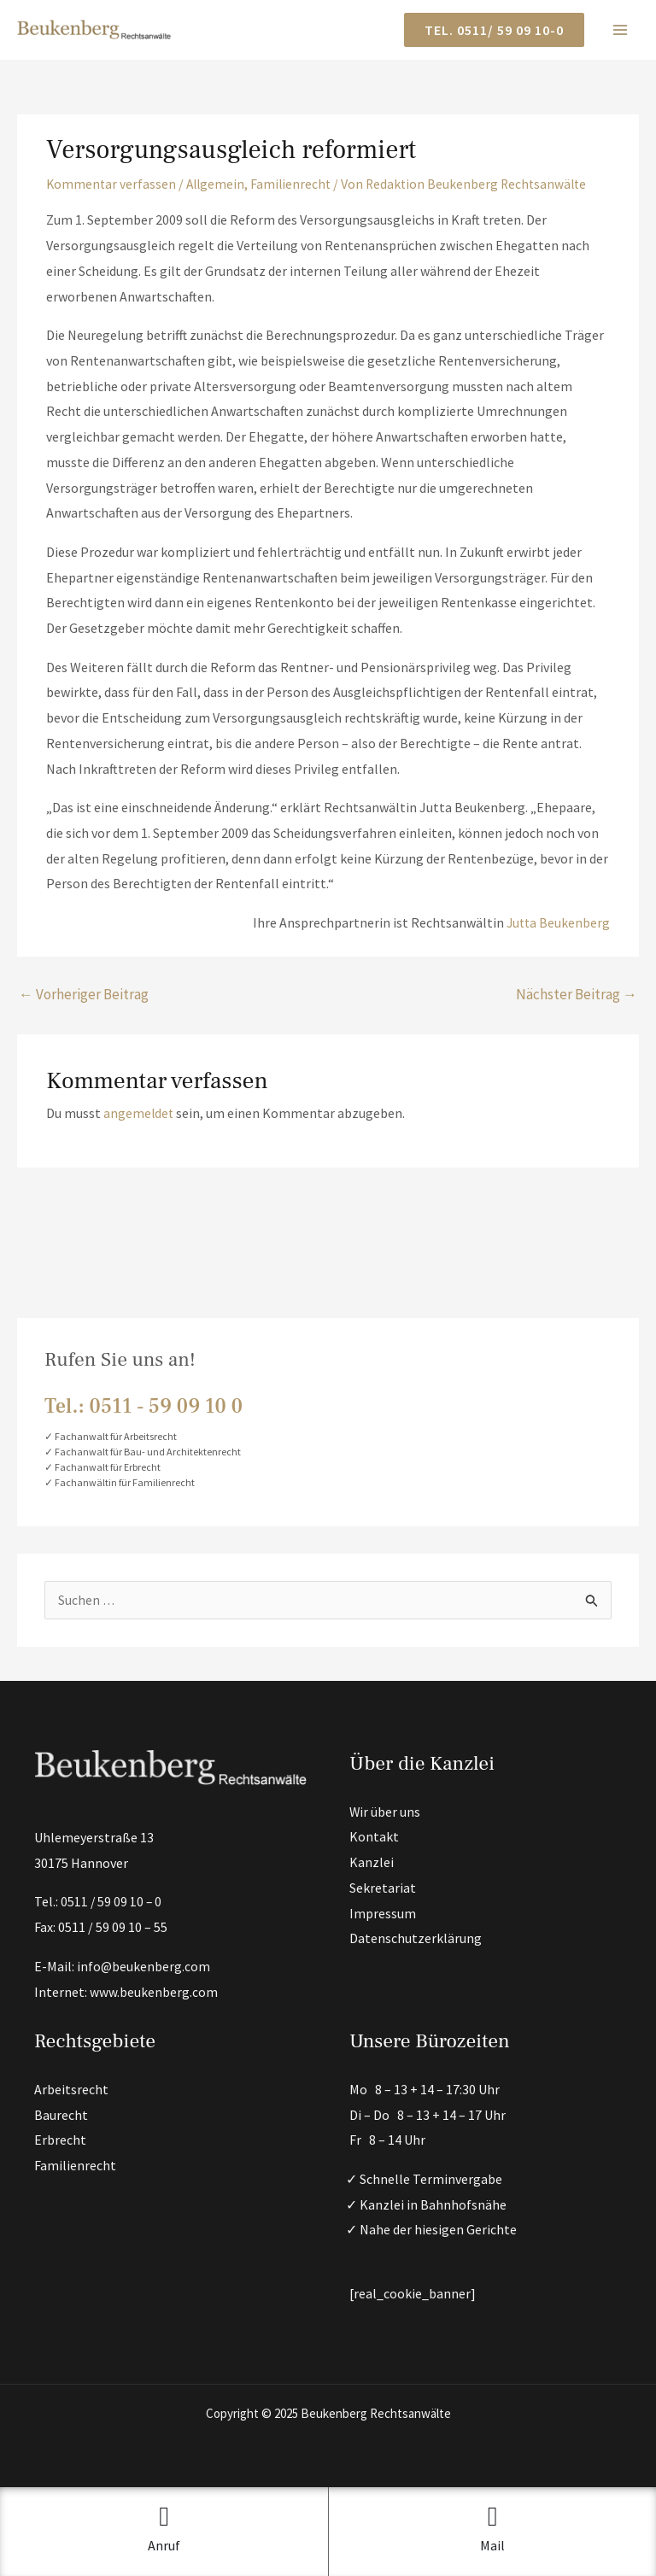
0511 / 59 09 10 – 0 (112, 1902)
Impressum (382, 1913)
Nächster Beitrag (576, 993)
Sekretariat (382, 1887)
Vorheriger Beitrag (84, 993)
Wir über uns (385, 1811)
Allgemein (218, 183)
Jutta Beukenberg (557, 922)
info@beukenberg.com (144, 1966)
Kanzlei (371, 1862)
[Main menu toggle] (620, 30)
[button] (494, 30)
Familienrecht (296, 183)
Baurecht (61, 2114)
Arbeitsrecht (71, 2089)
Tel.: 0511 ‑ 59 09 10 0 (143, 1406)
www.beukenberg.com (154, 1991)
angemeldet (139, 1112)
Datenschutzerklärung (415, 1938)
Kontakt (374, 1837)
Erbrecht (60, 2140)
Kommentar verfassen (112, 183)
